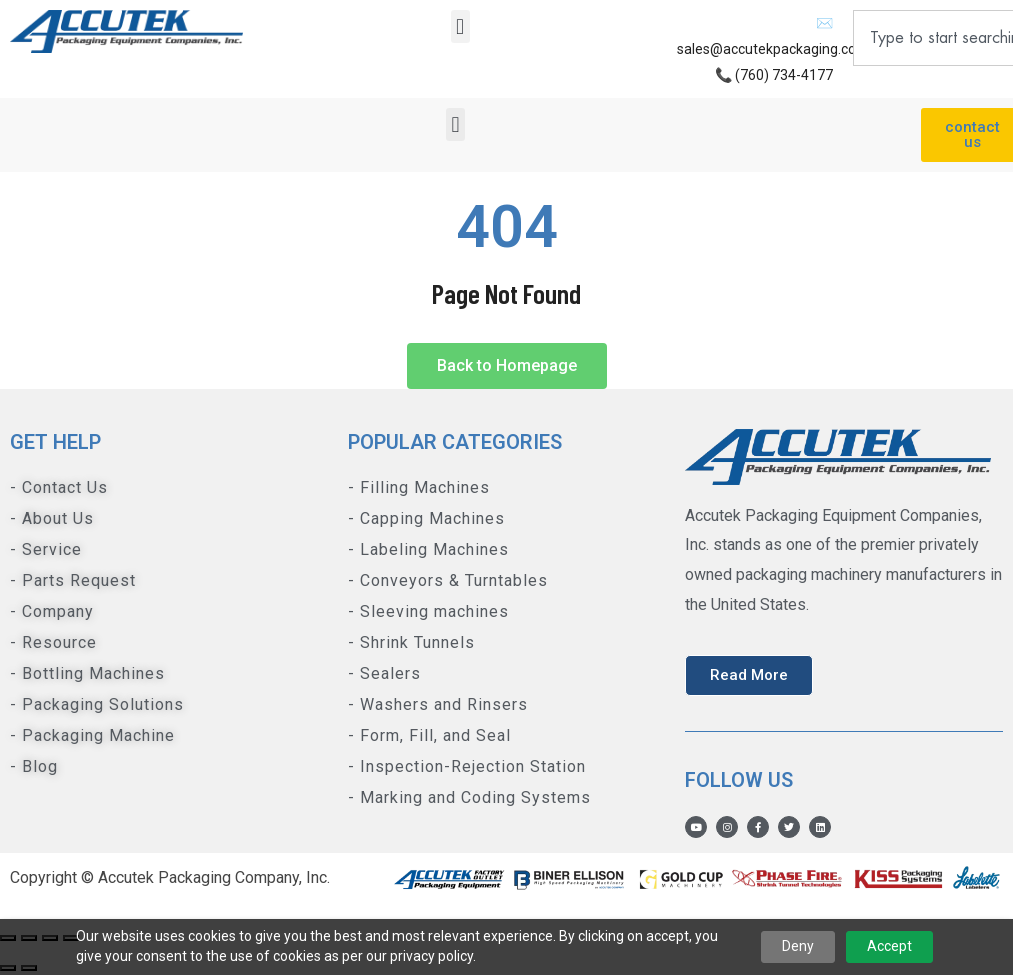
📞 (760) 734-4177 (774, 75)
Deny (798, 946)
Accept (889, 946)
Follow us (739, 780)
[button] (460, 26)
